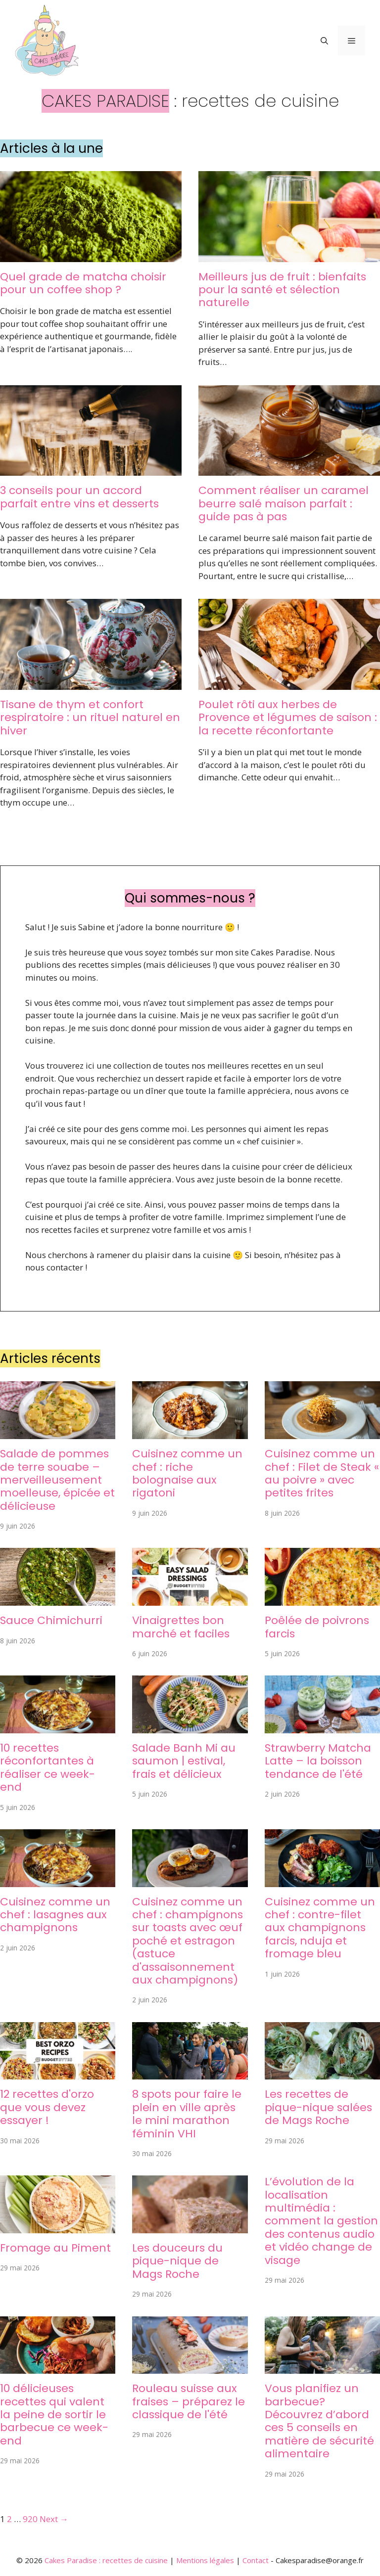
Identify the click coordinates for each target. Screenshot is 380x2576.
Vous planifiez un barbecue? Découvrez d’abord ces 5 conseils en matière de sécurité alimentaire (319, 2421)
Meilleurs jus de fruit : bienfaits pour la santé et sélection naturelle (282, 290)
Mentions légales (205, 2560)
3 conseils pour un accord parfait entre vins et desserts (79, 497)
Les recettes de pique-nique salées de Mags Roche (318, 2107)
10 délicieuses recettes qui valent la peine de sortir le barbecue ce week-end (54, 2414)
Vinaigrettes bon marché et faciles (181, 1627)
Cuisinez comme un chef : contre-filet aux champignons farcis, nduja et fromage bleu (320, 1928)
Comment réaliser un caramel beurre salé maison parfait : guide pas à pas (283, 503)
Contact (255, 2560)
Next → (54, 2519)
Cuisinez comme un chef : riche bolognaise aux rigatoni (187, 1473)
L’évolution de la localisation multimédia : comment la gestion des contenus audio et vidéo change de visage (321, 2220)
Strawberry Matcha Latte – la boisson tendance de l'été (318, 1761)
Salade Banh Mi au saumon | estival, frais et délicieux (184, 1761)
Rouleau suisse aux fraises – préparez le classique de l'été (188, 2401)
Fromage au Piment (55, 2248)
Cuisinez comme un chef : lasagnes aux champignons (55, 1915)
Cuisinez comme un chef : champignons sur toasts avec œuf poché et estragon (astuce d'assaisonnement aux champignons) (187, 1941)
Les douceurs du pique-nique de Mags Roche (177, 2261)
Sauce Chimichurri (51, 1620)
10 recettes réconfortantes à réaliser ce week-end (47, 1767)
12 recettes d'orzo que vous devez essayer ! (47, 2107)
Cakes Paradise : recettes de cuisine (106, 2560)
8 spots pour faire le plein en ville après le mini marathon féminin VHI (186, 2113)
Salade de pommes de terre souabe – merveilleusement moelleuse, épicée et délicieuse (57, 1480)
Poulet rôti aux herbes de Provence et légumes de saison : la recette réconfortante (287, 717)
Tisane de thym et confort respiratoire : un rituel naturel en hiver (90, 717)
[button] (324, 40)
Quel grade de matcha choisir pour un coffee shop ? (83, 283)
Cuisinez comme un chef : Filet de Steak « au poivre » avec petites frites (322, 1473)
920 (30, 2519)
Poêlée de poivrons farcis (317, 1627)
